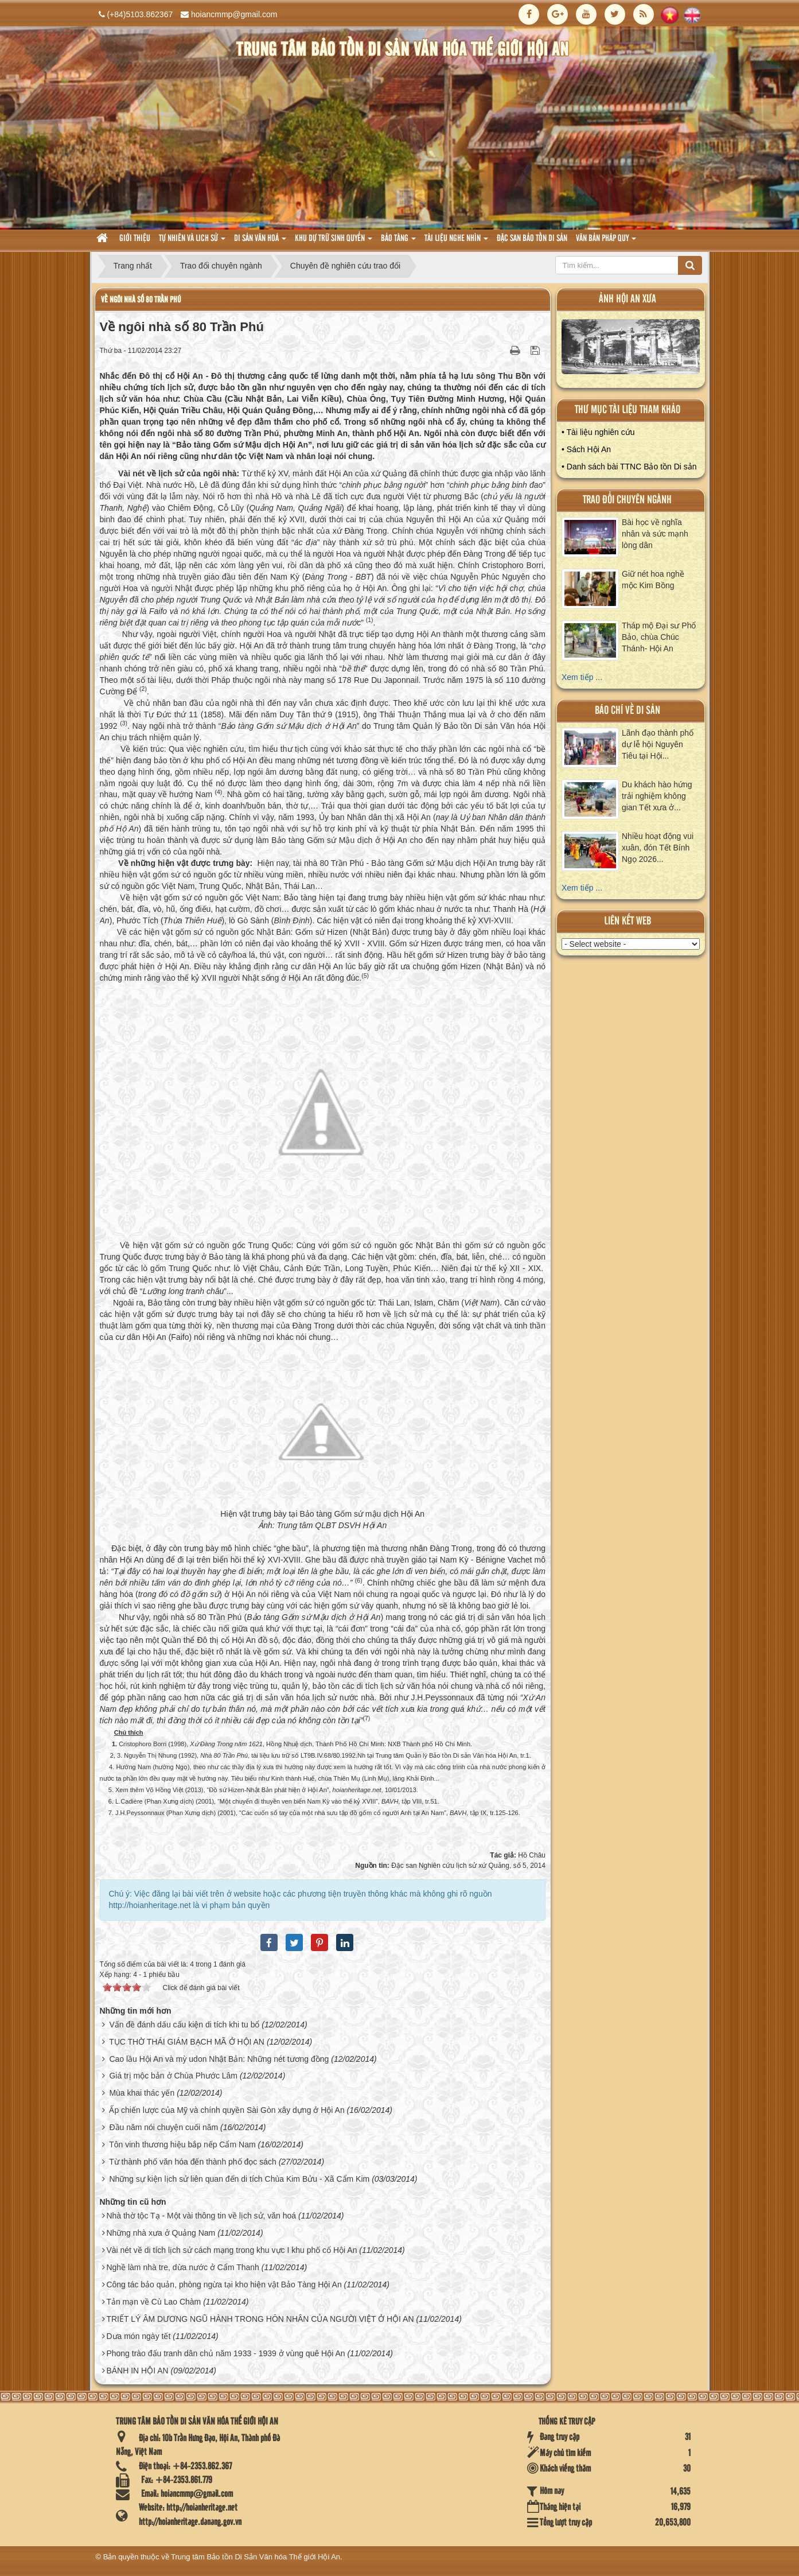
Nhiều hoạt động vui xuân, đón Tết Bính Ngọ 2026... (657, 848)
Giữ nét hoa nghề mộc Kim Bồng (653, 579)
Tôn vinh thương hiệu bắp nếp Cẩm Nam (182, 2144)
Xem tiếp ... (582, 677)
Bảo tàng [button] (398, 242)
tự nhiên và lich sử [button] (192, 242)
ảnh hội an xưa (627, 299)
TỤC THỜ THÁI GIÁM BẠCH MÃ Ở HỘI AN (186, 2041)
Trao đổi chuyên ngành (627, 500)
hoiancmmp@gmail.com (234, 14)
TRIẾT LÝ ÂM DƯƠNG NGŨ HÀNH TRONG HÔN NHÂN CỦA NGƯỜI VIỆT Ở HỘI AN (260, 2319)
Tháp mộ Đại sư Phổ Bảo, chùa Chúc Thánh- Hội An (659, 637)
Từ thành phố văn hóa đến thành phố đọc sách (192, 2161)
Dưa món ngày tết (138, 2336)
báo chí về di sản (627, 711)
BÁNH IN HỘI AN (137, 2370)
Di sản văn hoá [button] (260, 242)
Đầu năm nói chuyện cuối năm (163, 2127)
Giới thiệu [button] (134, 239)
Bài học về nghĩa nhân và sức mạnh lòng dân (655, 534)
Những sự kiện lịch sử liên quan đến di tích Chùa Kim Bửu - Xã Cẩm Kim (239, 2178)
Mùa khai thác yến (141, 2092)
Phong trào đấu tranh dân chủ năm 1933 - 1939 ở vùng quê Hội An (225, 2353)
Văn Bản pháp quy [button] (606, 242)
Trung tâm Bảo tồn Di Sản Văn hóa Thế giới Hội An (255, 2556)
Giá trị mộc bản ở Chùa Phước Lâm (173, 2075)
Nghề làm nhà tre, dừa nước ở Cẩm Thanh (182, 2267)
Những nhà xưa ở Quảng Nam (160, 2232)
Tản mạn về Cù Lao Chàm (153, 2301)
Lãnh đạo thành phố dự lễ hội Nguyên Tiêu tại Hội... (657, 744)
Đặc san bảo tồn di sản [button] (532, 239)
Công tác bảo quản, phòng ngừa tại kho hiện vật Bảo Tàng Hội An (223, 2284)
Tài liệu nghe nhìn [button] (456, 242)
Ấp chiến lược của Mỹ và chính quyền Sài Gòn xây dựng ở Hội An (226, 2110)
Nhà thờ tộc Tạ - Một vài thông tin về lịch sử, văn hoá (201, 2215)
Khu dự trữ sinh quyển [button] (333, 242)
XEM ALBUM (631, 349)
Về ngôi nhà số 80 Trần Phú (141, 300)
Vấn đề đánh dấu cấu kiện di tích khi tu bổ (184, 2024)
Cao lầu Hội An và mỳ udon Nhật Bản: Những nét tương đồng (219, 2059)
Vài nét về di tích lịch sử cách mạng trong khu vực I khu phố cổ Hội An (231, 2250)
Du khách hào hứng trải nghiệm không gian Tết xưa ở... (657, 796)
